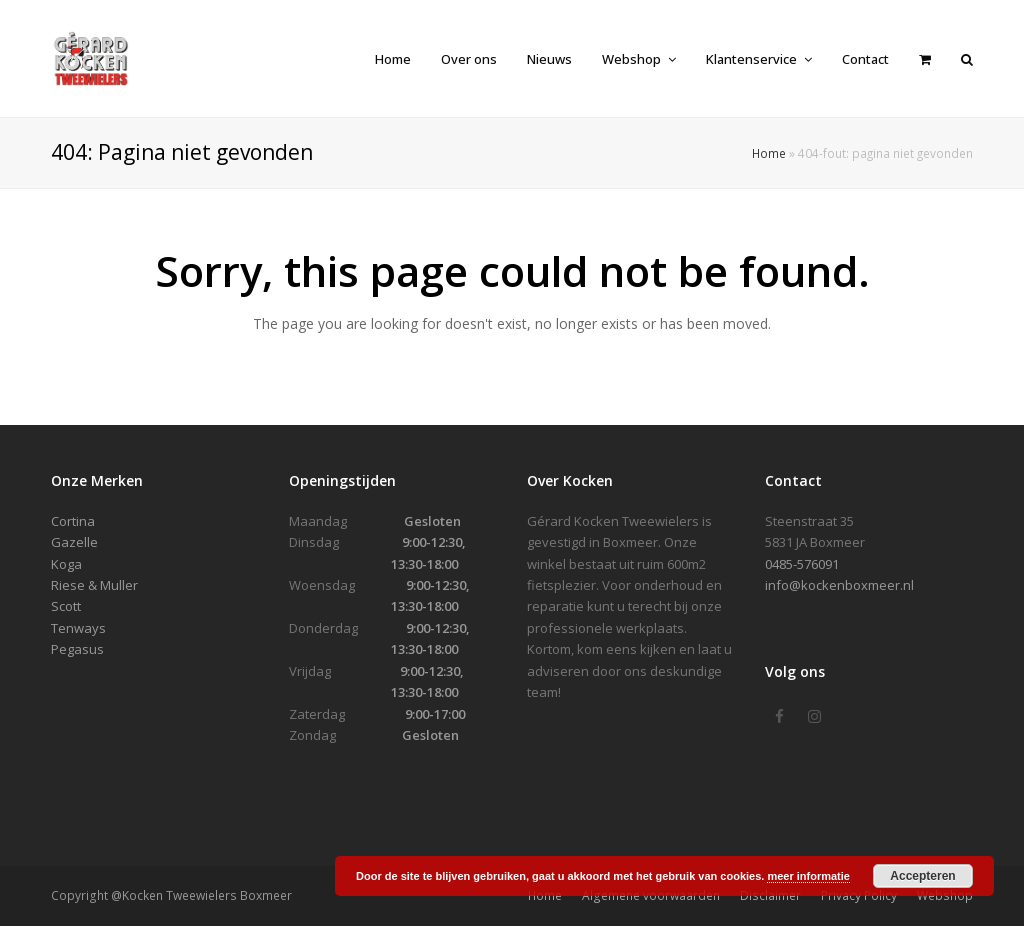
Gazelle (74, 542)
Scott (66, 606)
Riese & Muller (94, 585)
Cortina (73, 521)
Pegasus (77, 649)
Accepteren (922, 876)
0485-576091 (802, 564)
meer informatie (808, 876)
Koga (66, 564)
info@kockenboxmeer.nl (839, 585)
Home (769, 153)
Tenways (78, 628)
